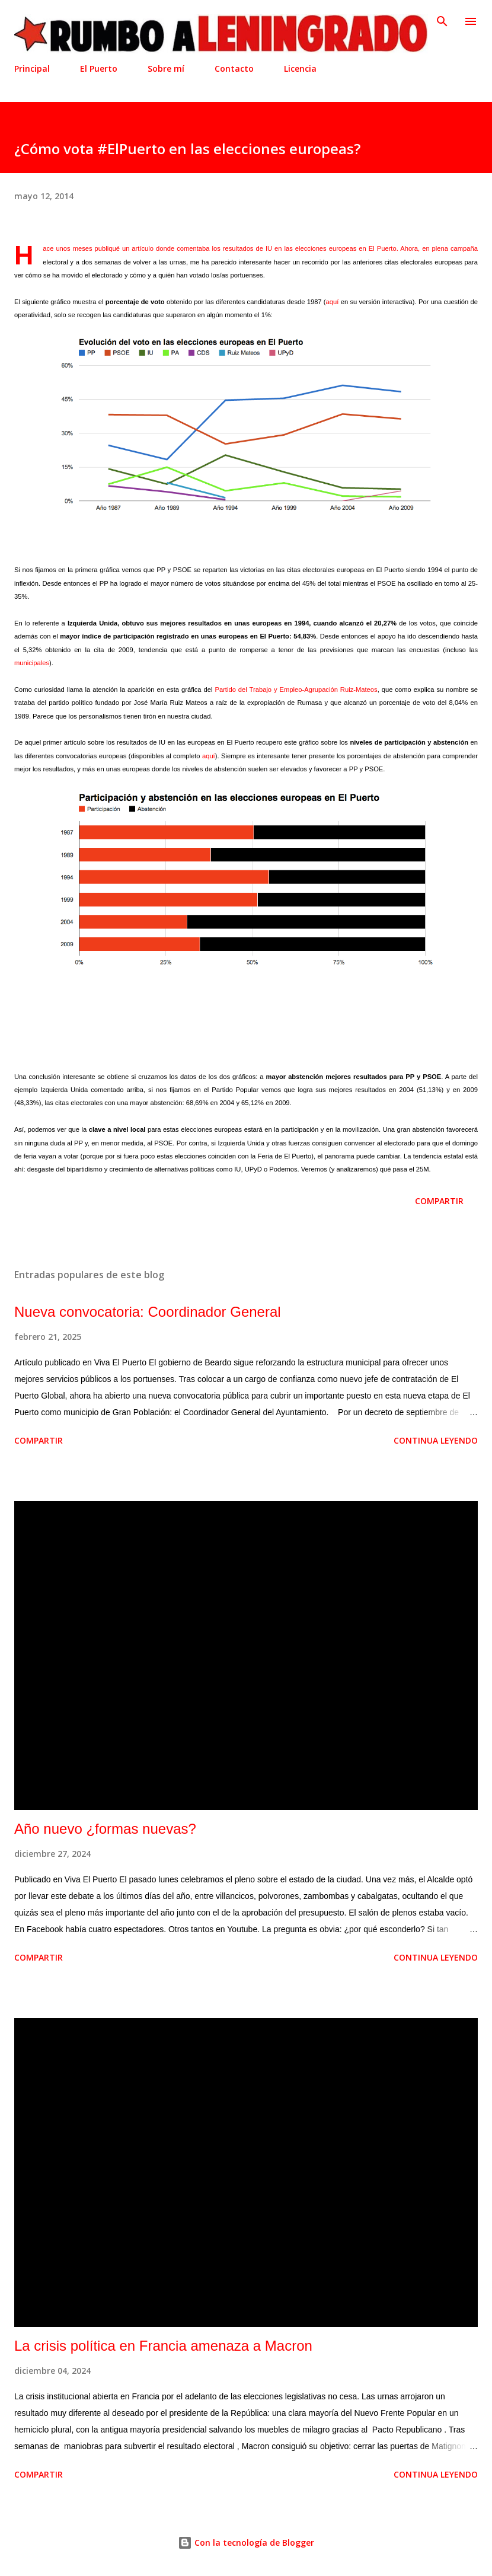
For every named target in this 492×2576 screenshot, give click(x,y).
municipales (31, 662)
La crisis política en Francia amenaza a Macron (163, 2346)
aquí (332, 301)
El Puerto (98, 68)
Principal (32, 68)
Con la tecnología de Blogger (246, 2542)
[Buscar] (442, 21)
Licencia (300, 68)
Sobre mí (166, 68)
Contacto (234, 68)
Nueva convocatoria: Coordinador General (147, 1312)
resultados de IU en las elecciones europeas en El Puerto (310, 248)
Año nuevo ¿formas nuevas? (105, 1829)
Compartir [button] (439, 1200)
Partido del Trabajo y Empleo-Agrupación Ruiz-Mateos (296, 689)
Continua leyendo (436, 1440)
